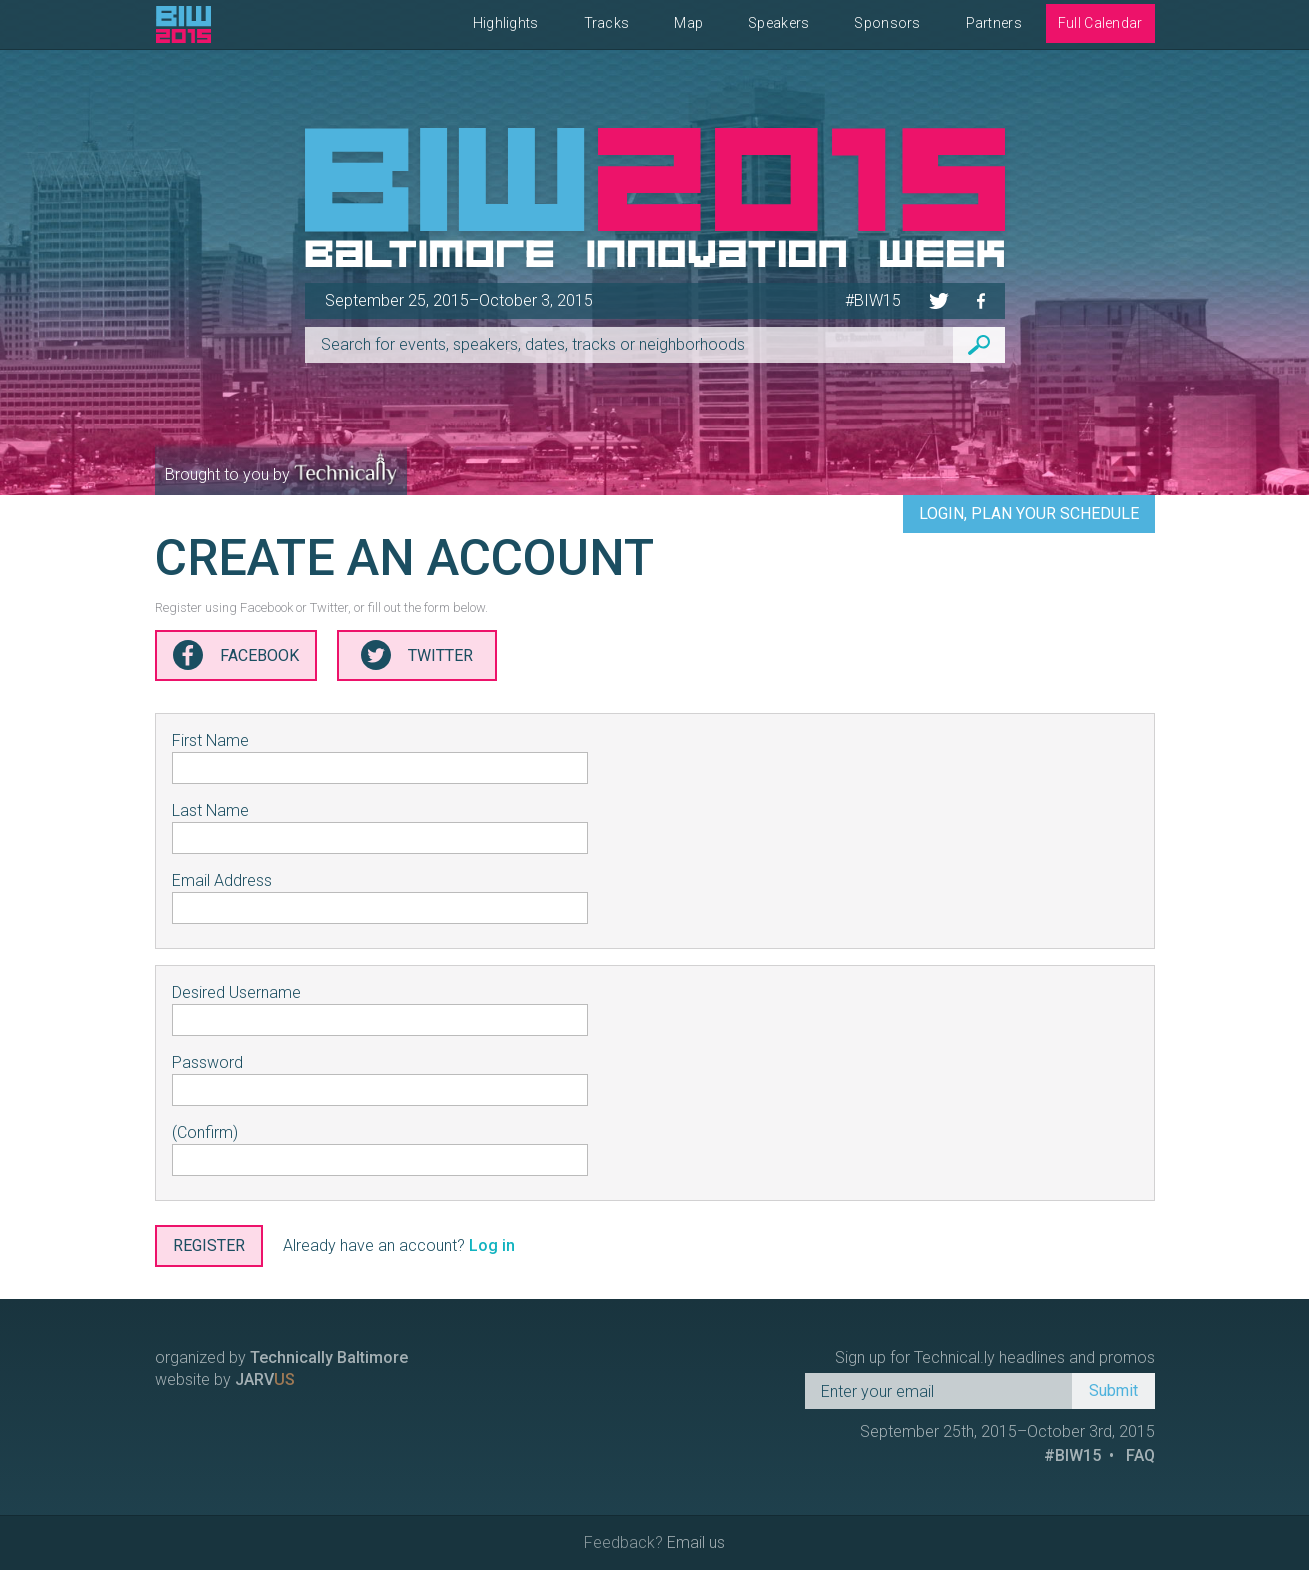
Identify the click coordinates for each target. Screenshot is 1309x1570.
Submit (1113, 1390)
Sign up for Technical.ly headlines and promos (995, 1357)
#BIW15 (873, 300)
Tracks (607, 23)
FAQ (1140, 1455)
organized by (281, 1357)
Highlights (506, 23)
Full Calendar (1100, 23)
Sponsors (887, 23)
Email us (696, 1542)
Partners (994, 23)
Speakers (778, 23)
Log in (492, 1245)
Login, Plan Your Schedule (1029, 513)
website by (225, 1379)
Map (688, 23)
